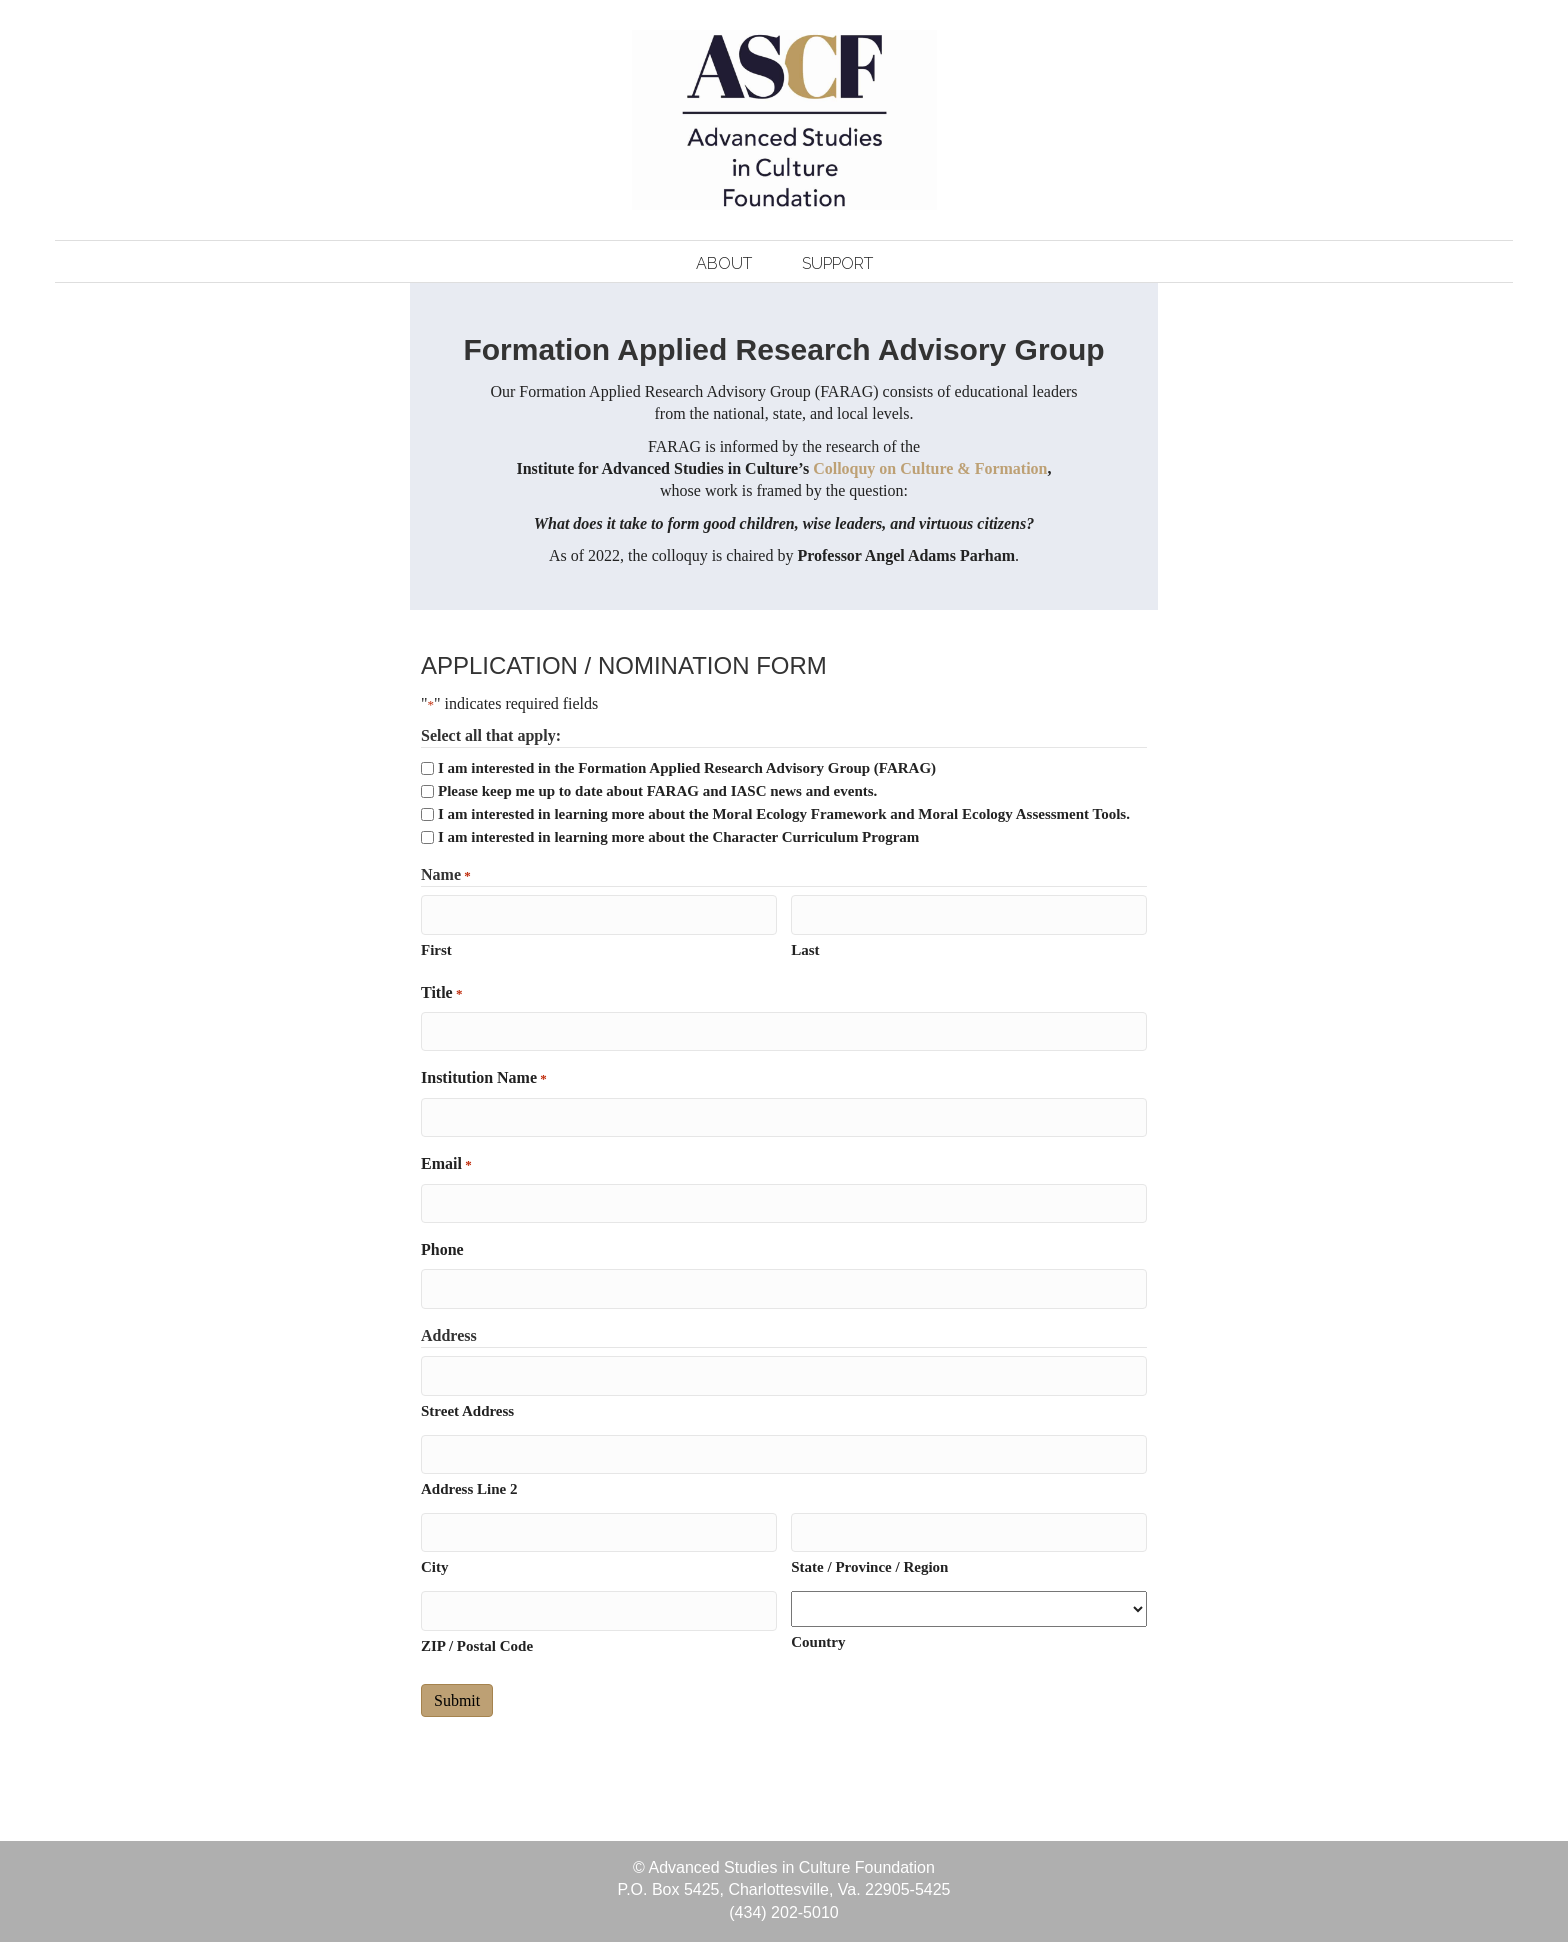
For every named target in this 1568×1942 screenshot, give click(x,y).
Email (446, 1164)
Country (818, 1642)
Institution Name (484, 1078)
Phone (442, 1249)
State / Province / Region (869, 1567)
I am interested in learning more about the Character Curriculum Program (678, 837)
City (435, 1567)
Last (805, 950)
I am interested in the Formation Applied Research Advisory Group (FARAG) (687, 768)
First (436, 950)
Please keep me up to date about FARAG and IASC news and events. (657, 791)
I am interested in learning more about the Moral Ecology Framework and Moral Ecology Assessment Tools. (784, 814)
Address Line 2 (469, 1489)
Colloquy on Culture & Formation (930, 468)
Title (441, 993)
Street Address (467, 1411)
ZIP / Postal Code (477, 1646)
